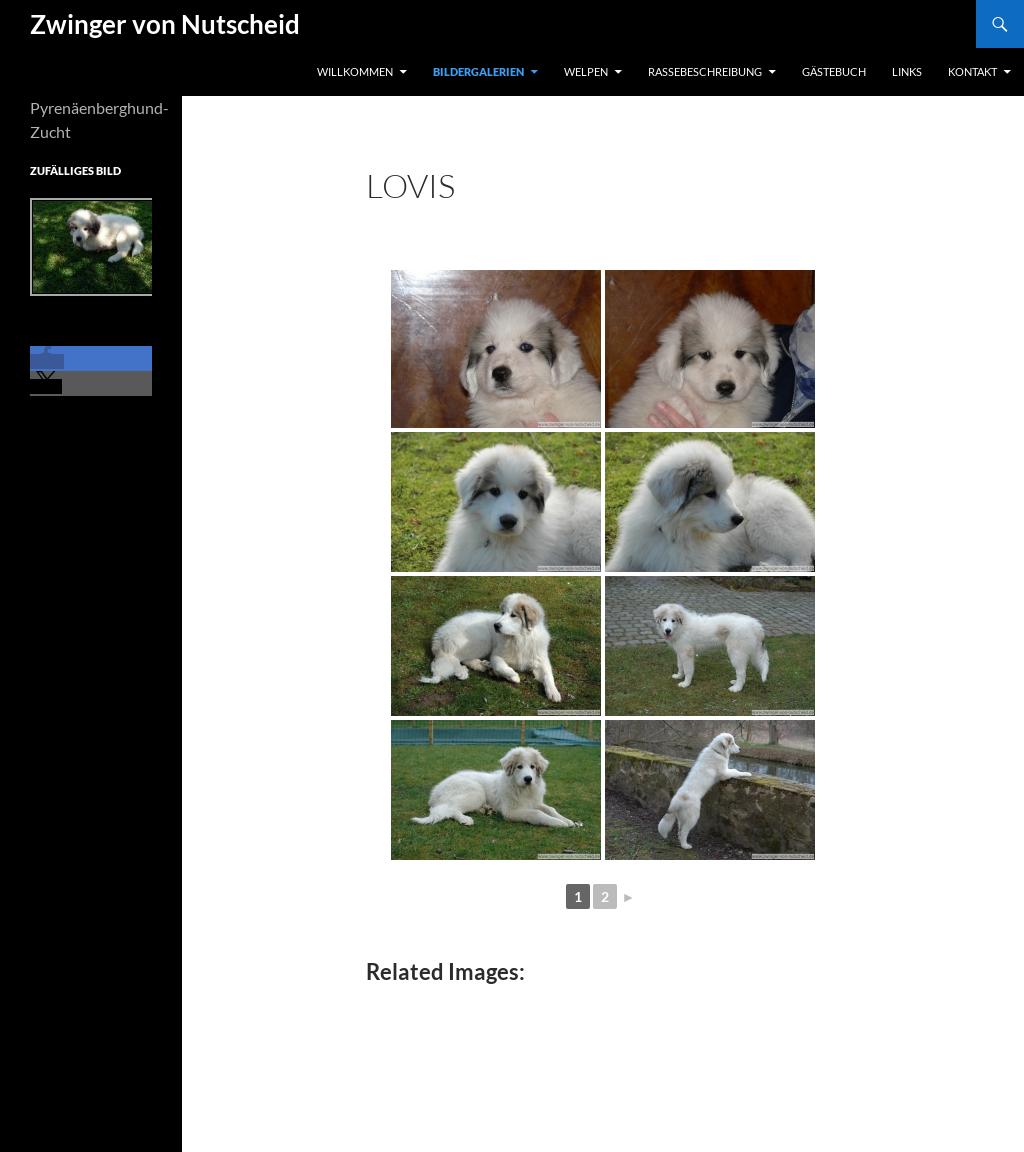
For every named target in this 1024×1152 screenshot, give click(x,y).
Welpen (586, 71)
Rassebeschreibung (705, 71)
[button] (47, 361)
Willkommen (355, 71)
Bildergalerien (478, 71)
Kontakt (972, 71)
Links (907, 71)
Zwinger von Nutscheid (165, 24)
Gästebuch (834, 71)
